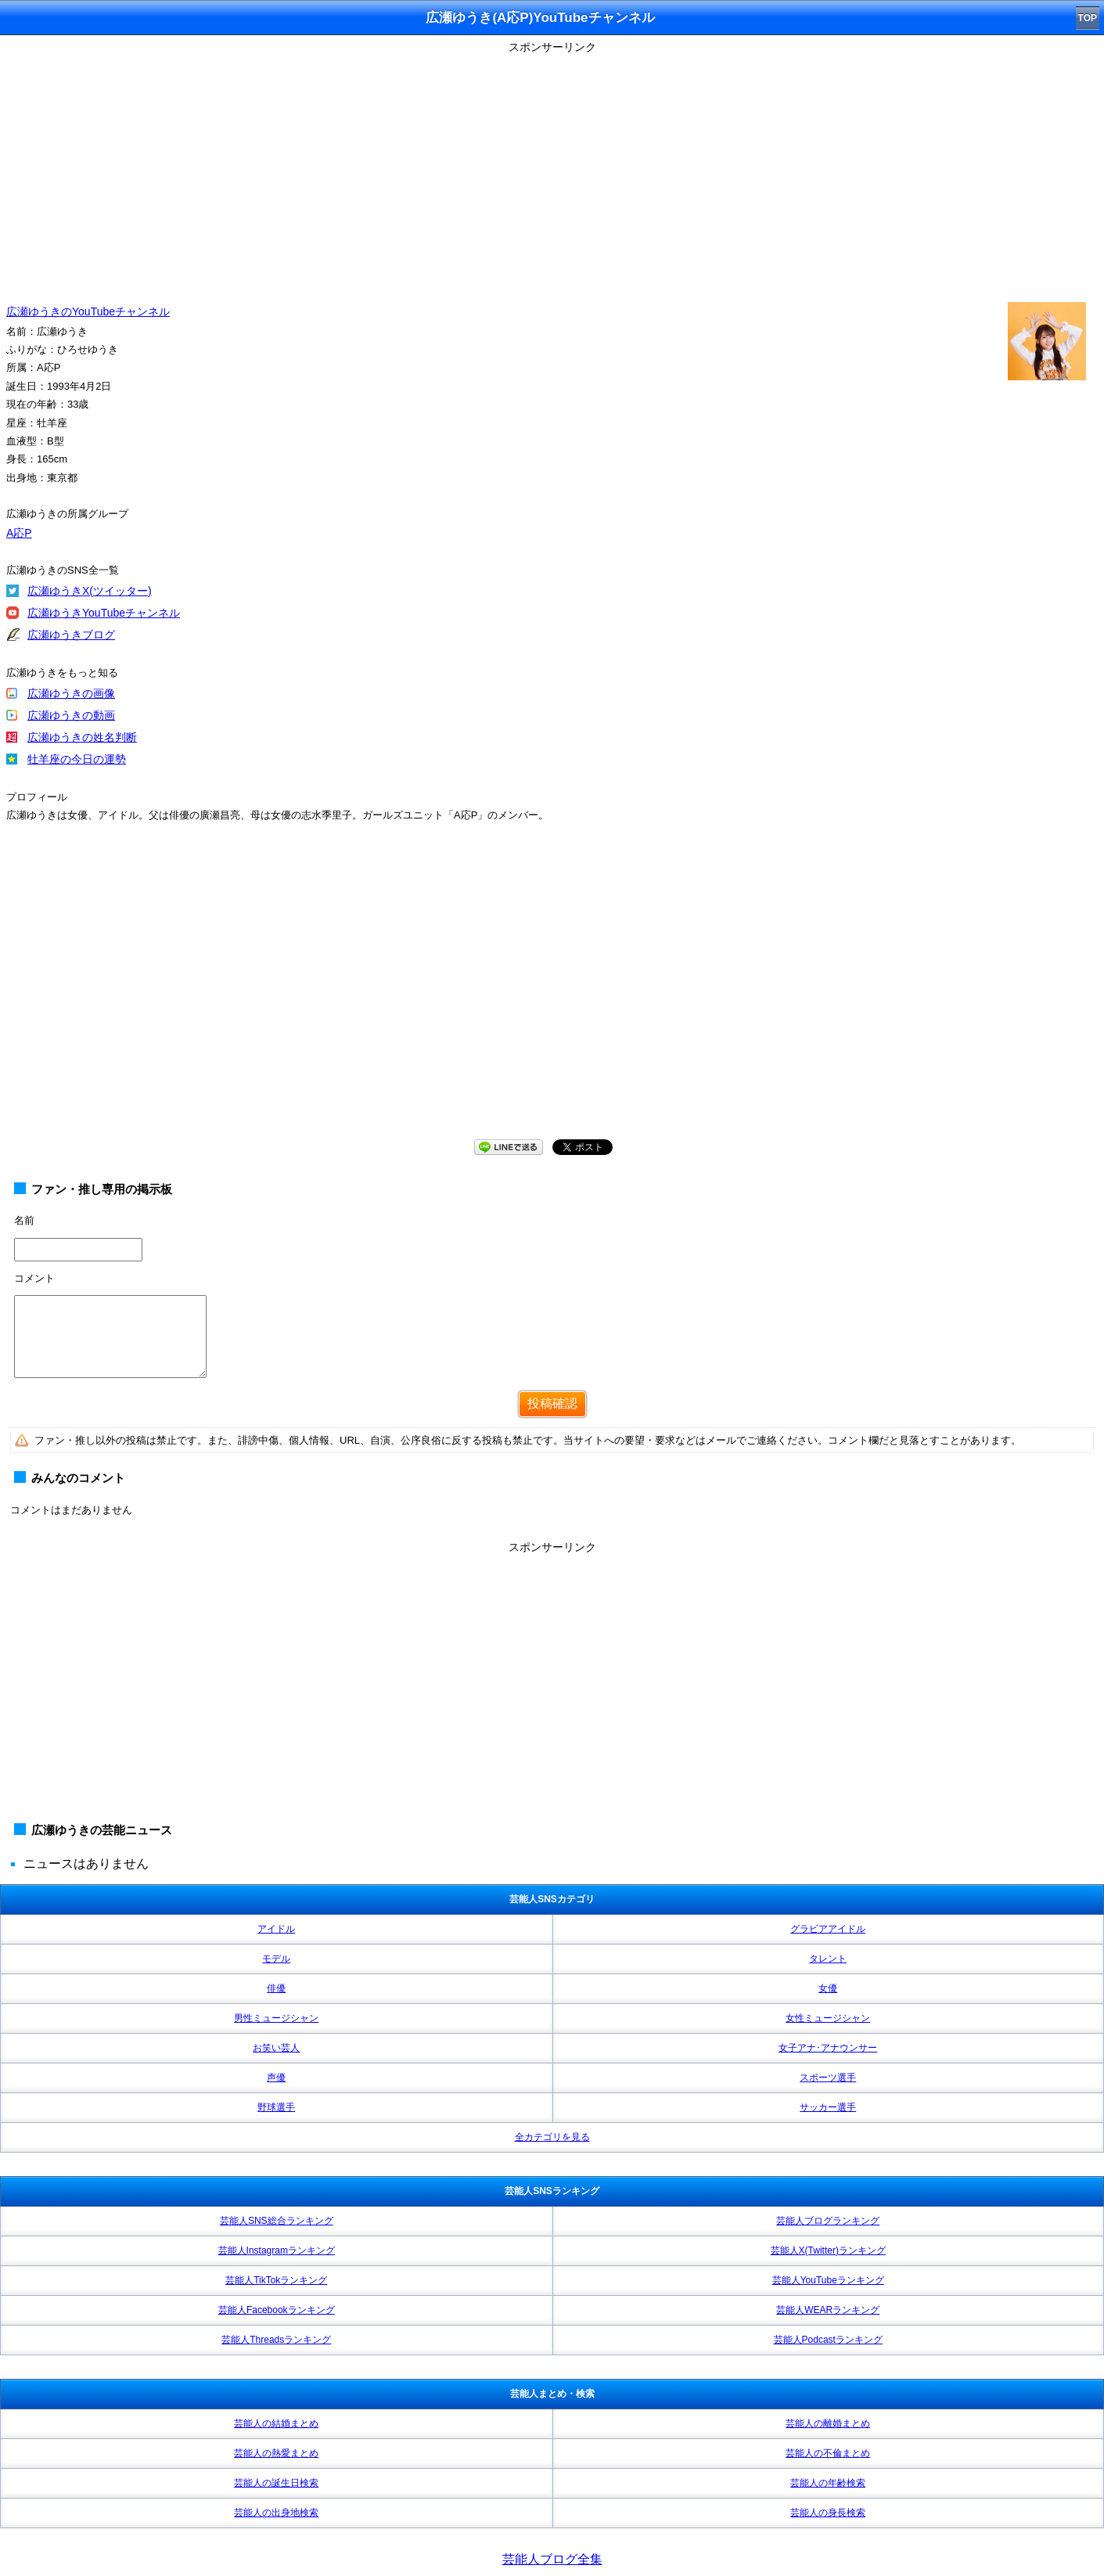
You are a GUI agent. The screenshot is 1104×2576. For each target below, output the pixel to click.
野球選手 (276, 2107)
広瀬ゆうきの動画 (71, 715)
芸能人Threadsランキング (276, 2339)
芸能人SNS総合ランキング (276, 2220)
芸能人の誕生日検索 (276, 2482)
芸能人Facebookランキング (276, 2309)
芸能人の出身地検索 (276, 2512)
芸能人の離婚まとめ (828, 2423)
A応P (19, 533)
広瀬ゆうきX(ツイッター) (89, 591)
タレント (828, 1958)
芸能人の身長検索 (827, 2512)
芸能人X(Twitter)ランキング (828, 2250)
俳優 (276, 1988)
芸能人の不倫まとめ (828, 2453)
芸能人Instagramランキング (276, 2250)
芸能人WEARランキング (827, 2309)
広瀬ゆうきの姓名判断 (82, 737)
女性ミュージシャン (828, 2018)
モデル (276, 1958)
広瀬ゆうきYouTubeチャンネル (103, 612)
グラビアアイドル (827, 1928)
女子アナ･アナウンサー (828, 2047)
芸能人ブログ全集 (552, 2559)
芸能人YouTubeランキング (828, 2280)
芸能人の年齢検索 (827, 2482)
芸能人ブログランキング (827, 2220)
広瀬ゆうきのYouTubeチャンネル (88, 311)
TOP (1087, 18)
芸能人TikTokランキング (276, 2280)
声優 (276, 2077)
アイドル (276, 1928)
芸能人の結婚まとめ (276, 2423)
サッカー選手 (828, 2107)
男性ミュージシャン (276, 2018)
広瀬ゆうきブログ (71, 634)
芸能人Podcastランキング (828, 2339)
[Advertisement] (552, 168)
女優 (827, 1988)
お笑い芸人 (276, 2047)
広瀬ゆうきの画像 (71, 693)
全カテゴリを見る (552, 2137)
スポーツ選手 (828, 2077)
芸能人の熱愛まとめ (276, 2453)
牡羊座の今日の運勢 (76, 759)
